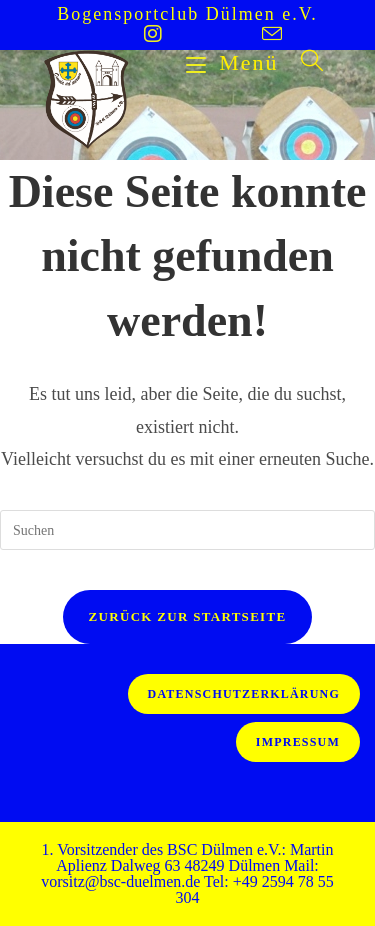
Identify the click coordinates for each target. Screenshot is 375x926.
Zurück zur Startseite (188, 616)
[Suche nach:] (305, 62)
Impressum (298, 742)
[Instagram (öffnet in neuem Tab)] (153, 34)
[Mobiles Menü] (236, 62)
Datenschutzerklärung (244, 694)
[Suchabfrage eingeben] (187, 530)
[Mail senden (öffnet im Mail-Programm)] (247, 33)
